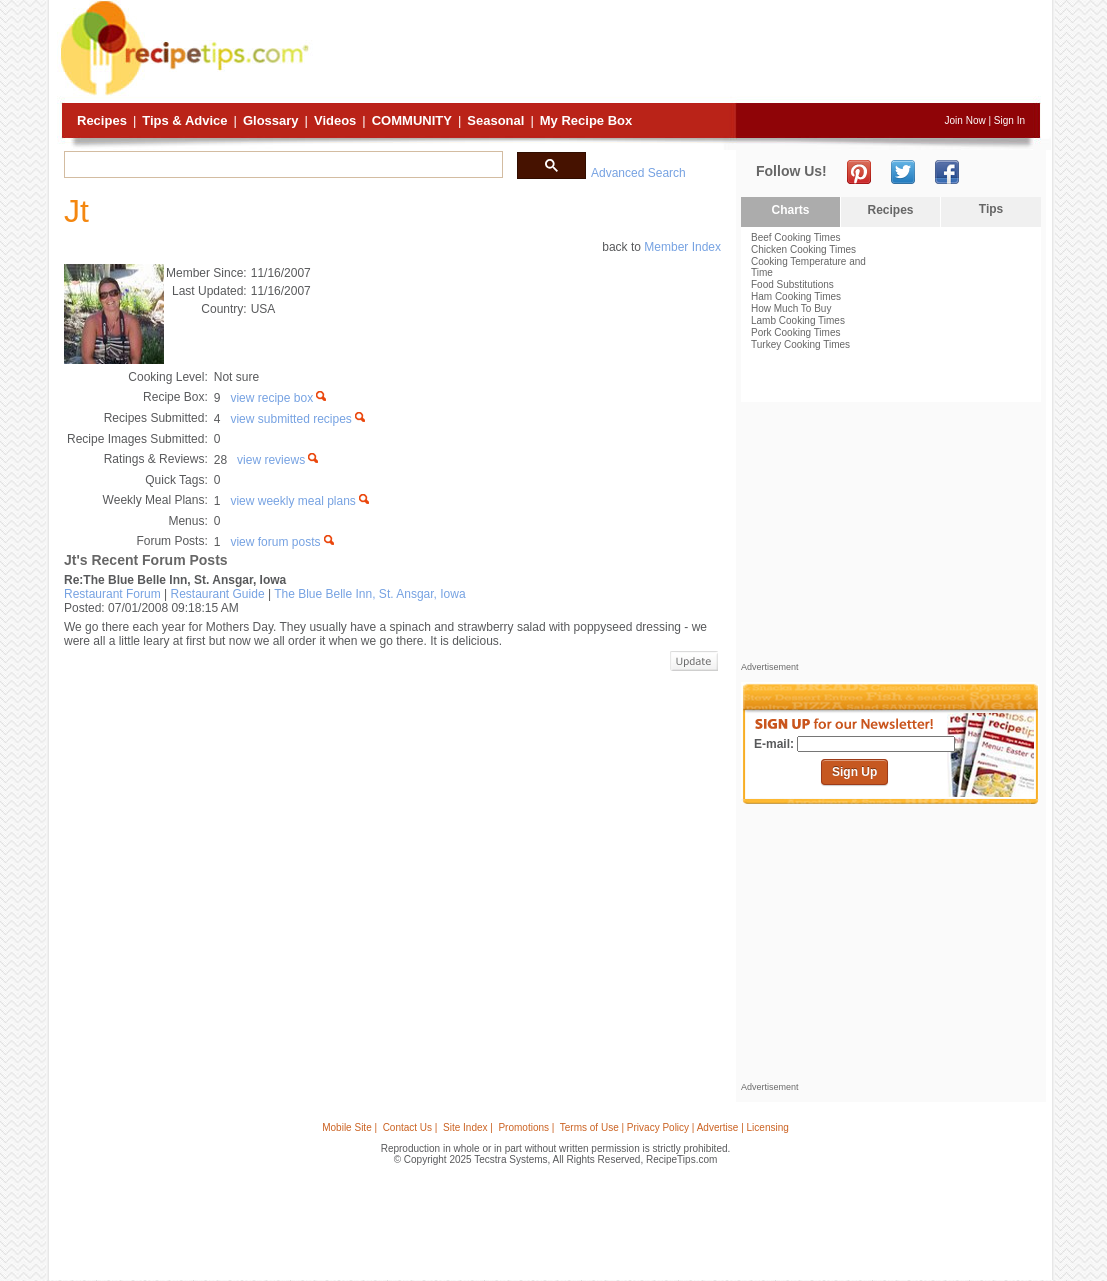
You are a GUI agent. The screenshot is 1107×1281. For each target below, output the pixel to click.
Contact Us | (410, 1127)
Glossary (271, 120)
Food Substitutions (792, 284)
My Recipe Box (586, 120)
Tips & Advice (184, 120)
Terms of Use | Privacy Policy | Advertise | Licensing (674, 1127)
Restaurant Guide (218, 594)
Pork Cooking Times (795, 332)
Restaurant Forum (112, 594)
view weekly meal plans (301, 501)
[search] (281, 165)
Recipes (102, 120)
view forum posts (283, 542)
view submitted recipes (299, 419)
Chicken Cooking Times (803, 249)
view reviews (279, 460)
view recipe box (279, 398)
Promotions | (526, 1127)
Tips (991, 209)
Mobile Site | (349, 1127)
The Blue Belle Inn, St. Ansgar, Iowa (369, 594)
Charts (790, 210)
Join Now (965, 120)
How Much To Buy (791, 308)
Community (412, 120)
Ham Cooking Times (796, 296)
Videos (335, 120)
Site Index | (468, 1127)
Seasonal (495, 120)
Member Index (682, 247)
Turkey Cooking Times (800, 344)
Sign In (1009, 120)
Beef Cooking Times (796, 237)
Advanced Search (638, 173)
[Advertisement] (677, 53)
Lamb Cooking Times (798, 320)
